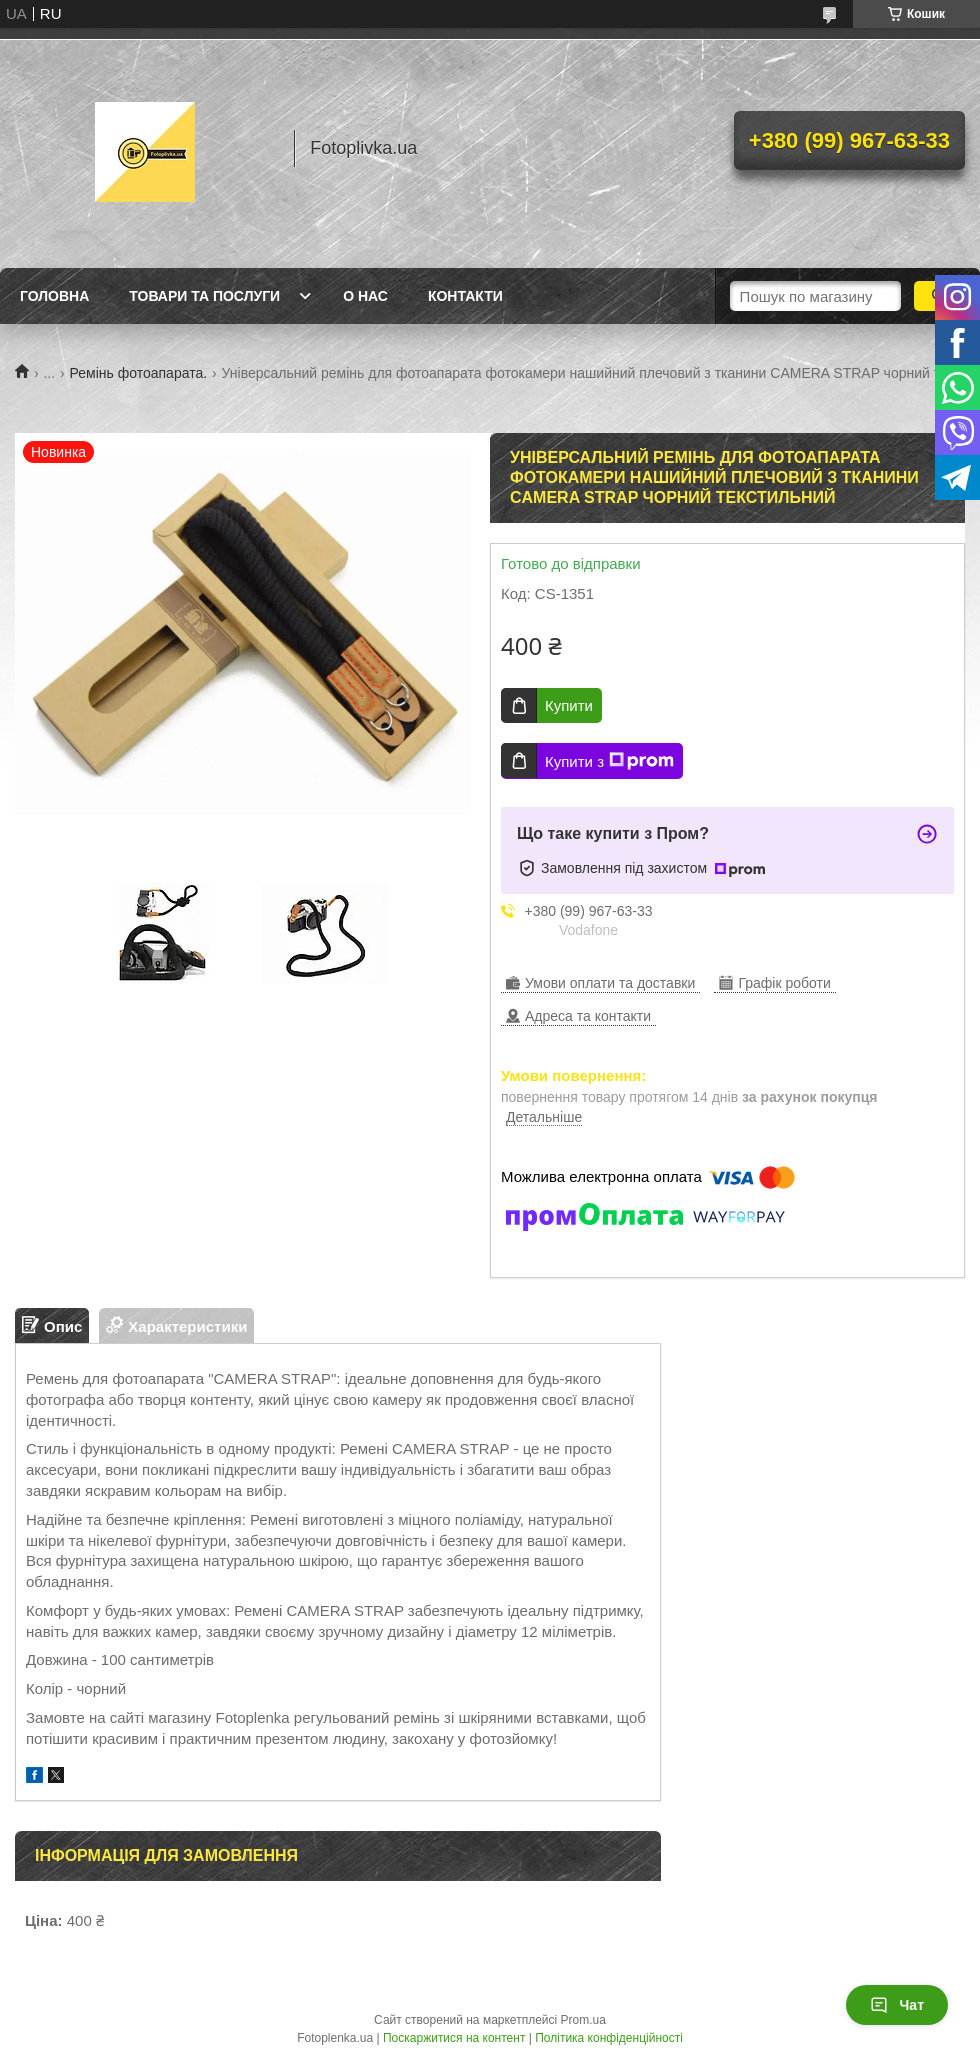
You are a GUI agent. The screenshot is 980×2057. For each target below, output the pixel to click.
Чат (897, 2005)
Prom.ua (583, 2020)
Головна (54, 296)
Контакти (465, 296)
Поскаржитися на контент (454, 2038)
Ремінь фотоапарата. (139, 373)
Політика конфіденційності (609, 2038)
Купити (569, 705)
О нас (365, 296)
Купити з (609, 761)
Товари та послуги (204, 296)
